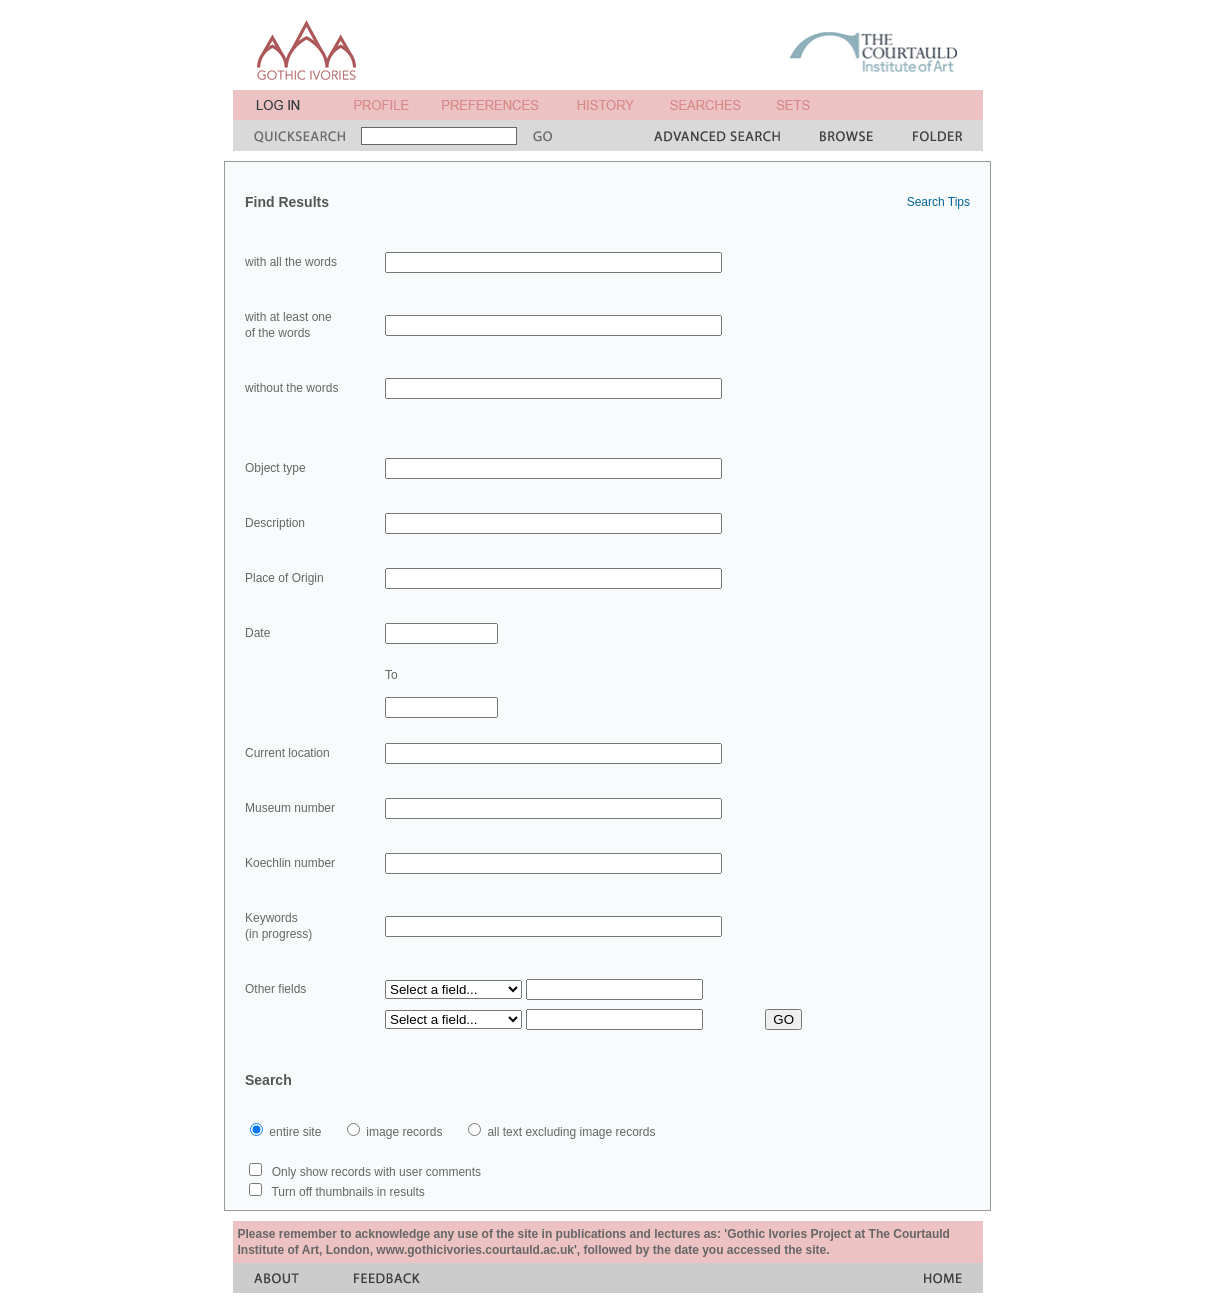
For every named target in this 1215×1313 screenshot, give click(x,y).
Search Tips (938, 202)
